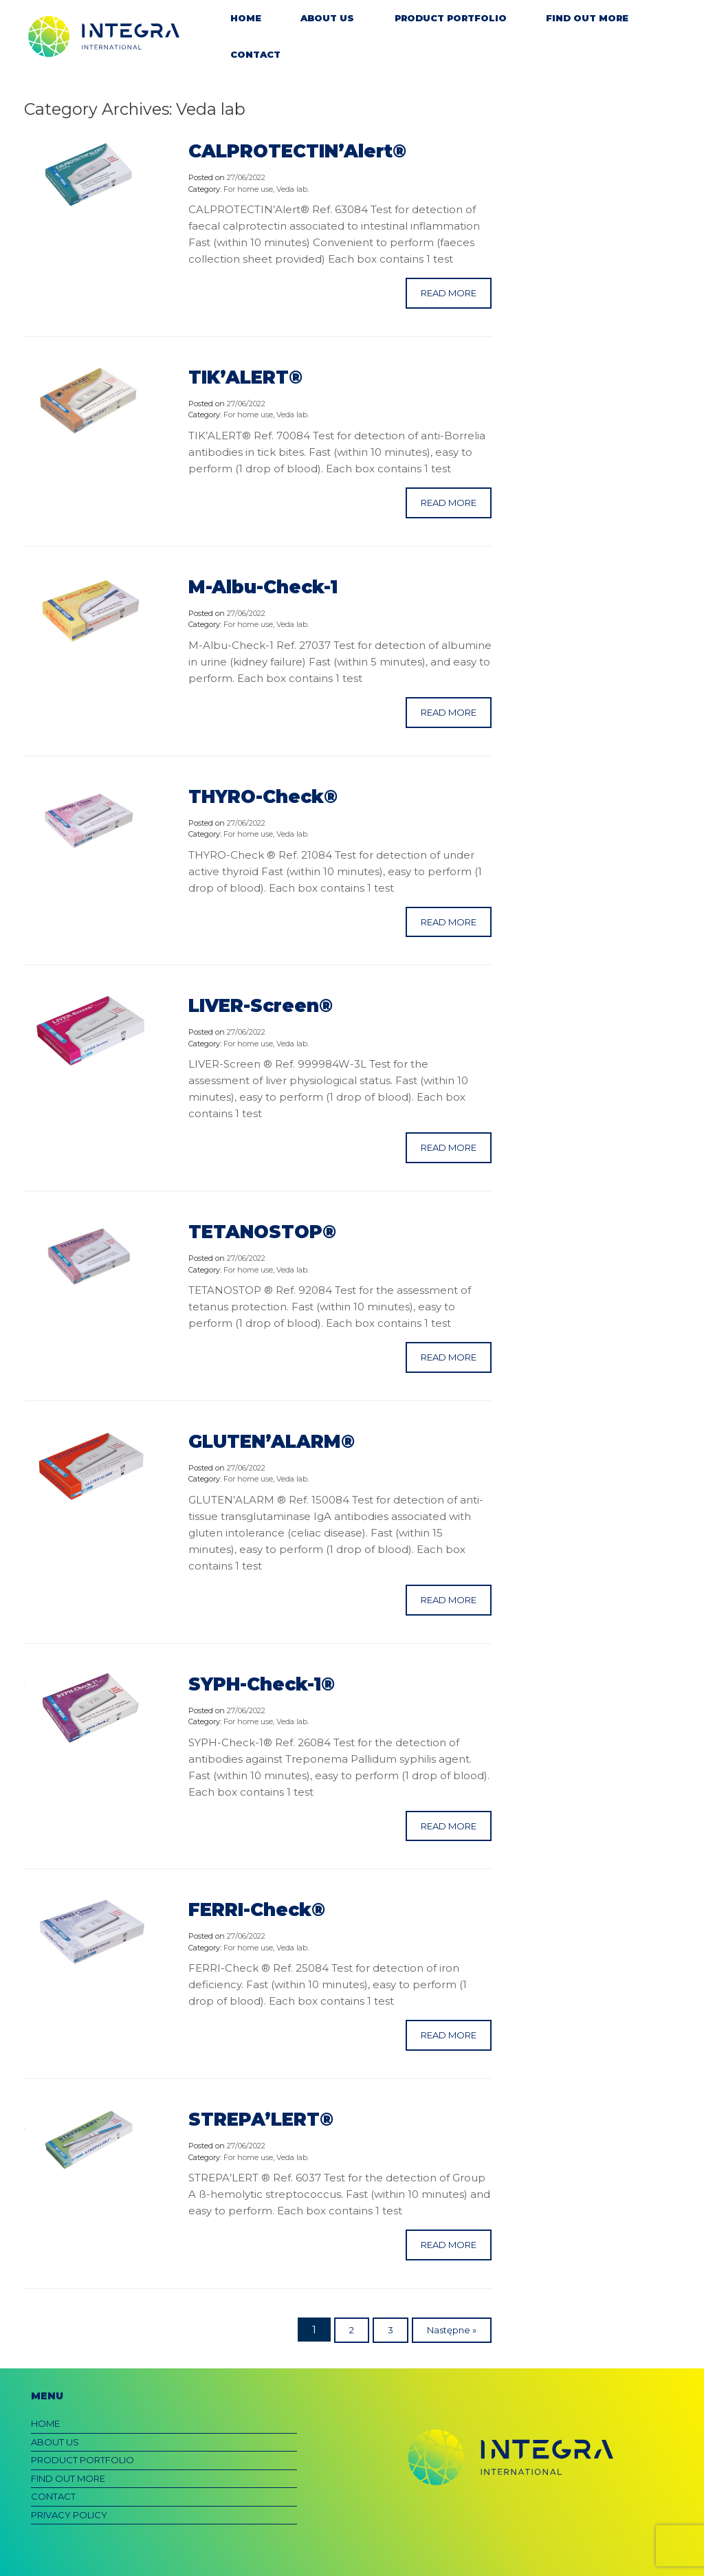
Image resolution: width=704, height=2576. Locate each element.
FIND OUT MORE (587, 17)
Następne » (451, 2329)
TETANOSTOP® (262, 1232)
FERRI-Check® (256, 1910)
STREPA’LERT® (260, 2120)
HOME (245, 17)
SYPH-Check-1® (261, 1684)
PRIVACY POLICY (69, 2514)
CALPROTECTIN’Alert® (297, 151)
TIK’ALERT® (245, 377)
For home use (248, 189)
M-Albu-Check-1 (263, 587)
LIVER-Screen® (260, 1006)
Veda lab (291, 189)
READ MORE (448, 292)
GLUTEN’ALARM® (271, 1442)
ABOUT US (327, 17)
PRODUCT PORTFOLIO (451, 17)
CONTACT (255, 54)
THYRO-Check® (263, 797)
